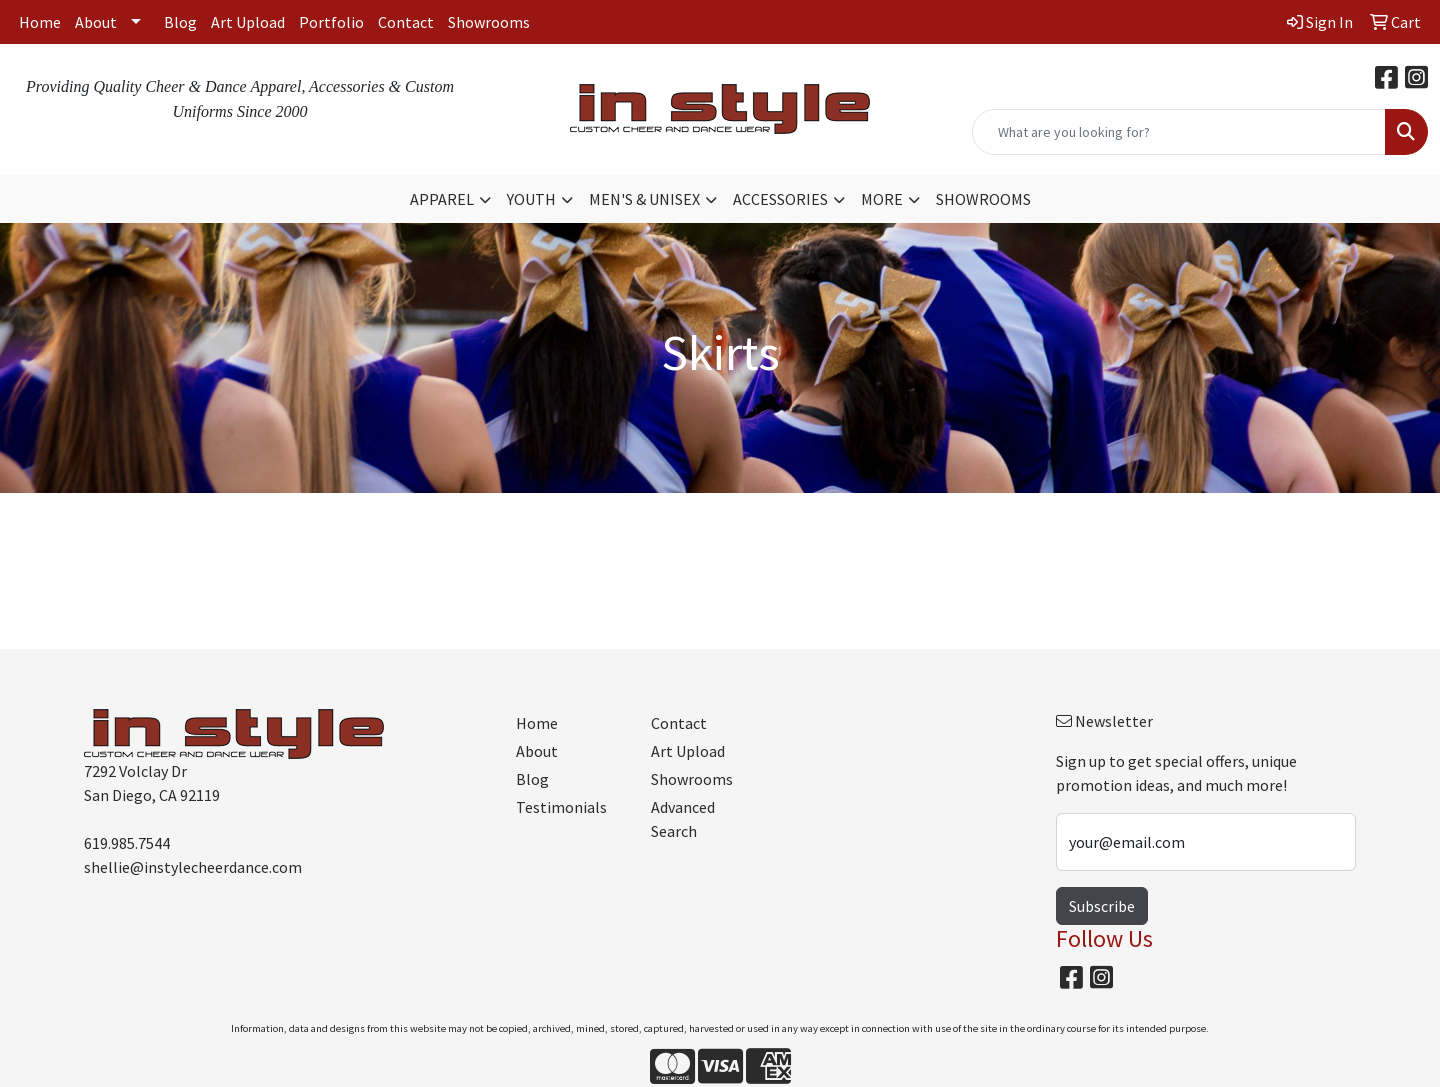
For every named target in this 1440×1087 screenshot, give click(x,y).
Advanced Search (683, 819)
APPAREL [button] (442, 199)
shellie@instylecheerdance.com (193, 867)
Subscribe (1102, 906)
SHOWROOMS (983, 199)
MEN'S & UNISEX (644, 199)
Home (40, 22)
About (96, 22)
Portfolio (331, 22)
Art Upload (248, 22)
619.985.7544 (127, 843)
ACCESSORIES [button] (780, 199)
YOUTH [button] (531, 199)
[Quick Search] (1179, 132)
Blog (180, 22)
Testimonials (561, 807)
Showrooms (489, 22)
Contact (406, 22)
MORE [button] (882, 199)
